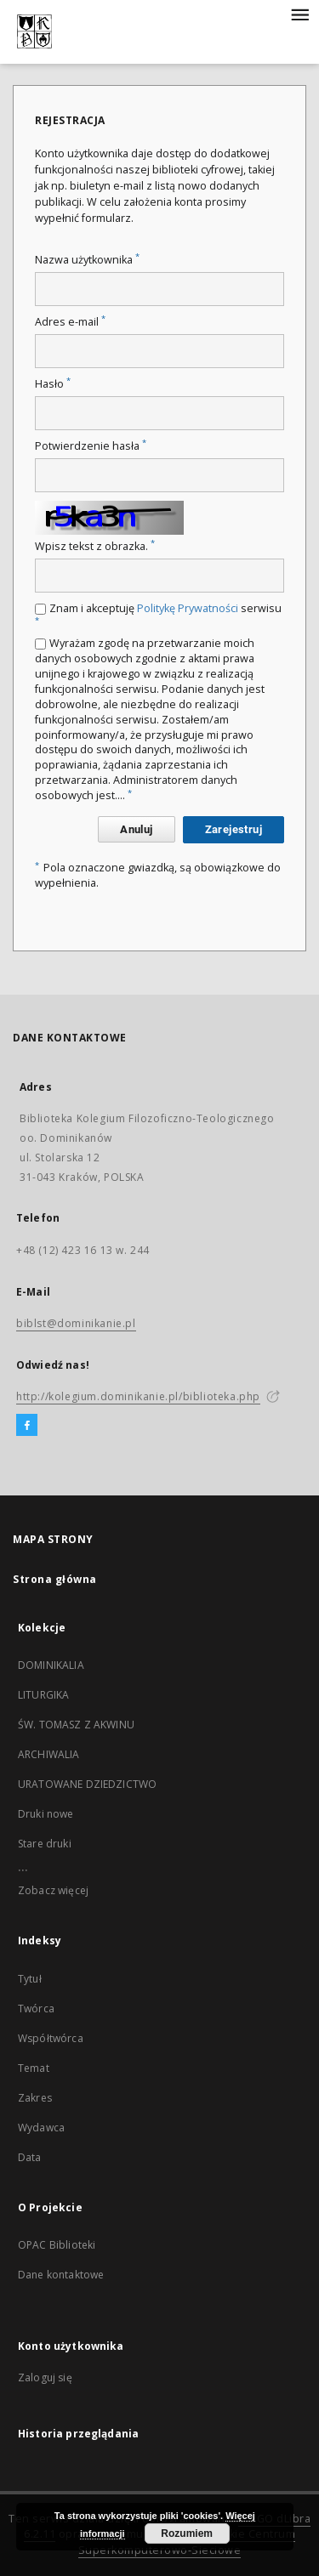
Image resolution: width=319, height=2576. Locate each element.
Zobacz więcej (53, 1890)
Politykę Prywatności (187, 608)
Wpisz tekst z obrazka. (95, 546)
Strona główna (55, 1579)
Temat (33, 2068)
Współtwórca (50, 2038)
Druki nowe (46, 1814)
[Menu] (299, 13)
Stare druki (44, 1843)
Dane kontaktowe (61, 2274)
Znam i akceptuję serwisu (158, 613)
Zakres (35, 2098)
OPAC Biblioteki (56, 2245)
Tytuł (30, 1979)
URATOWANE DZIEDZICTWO (87, 1784)
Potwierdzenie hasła (90, 446)
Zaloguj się (45, 2377)
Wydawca (41, 2127)
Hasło (53, 384)
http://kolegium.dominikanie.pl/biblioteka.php (138, 1396)
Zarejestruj (233, 829)
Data (30, 2157)
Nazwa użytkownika (87, 259)
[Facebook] (26, 1425)
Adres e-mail (70, 322)
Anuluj (136, 829)
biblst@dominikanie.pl (76, 1323)
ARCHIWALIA (49, 1754)
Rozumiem (187, 2533)
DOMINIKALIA (51, 1665)
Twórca (36, 2008)
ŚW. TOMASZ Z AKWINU (76, 1724)
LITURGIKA (43, 1695)
